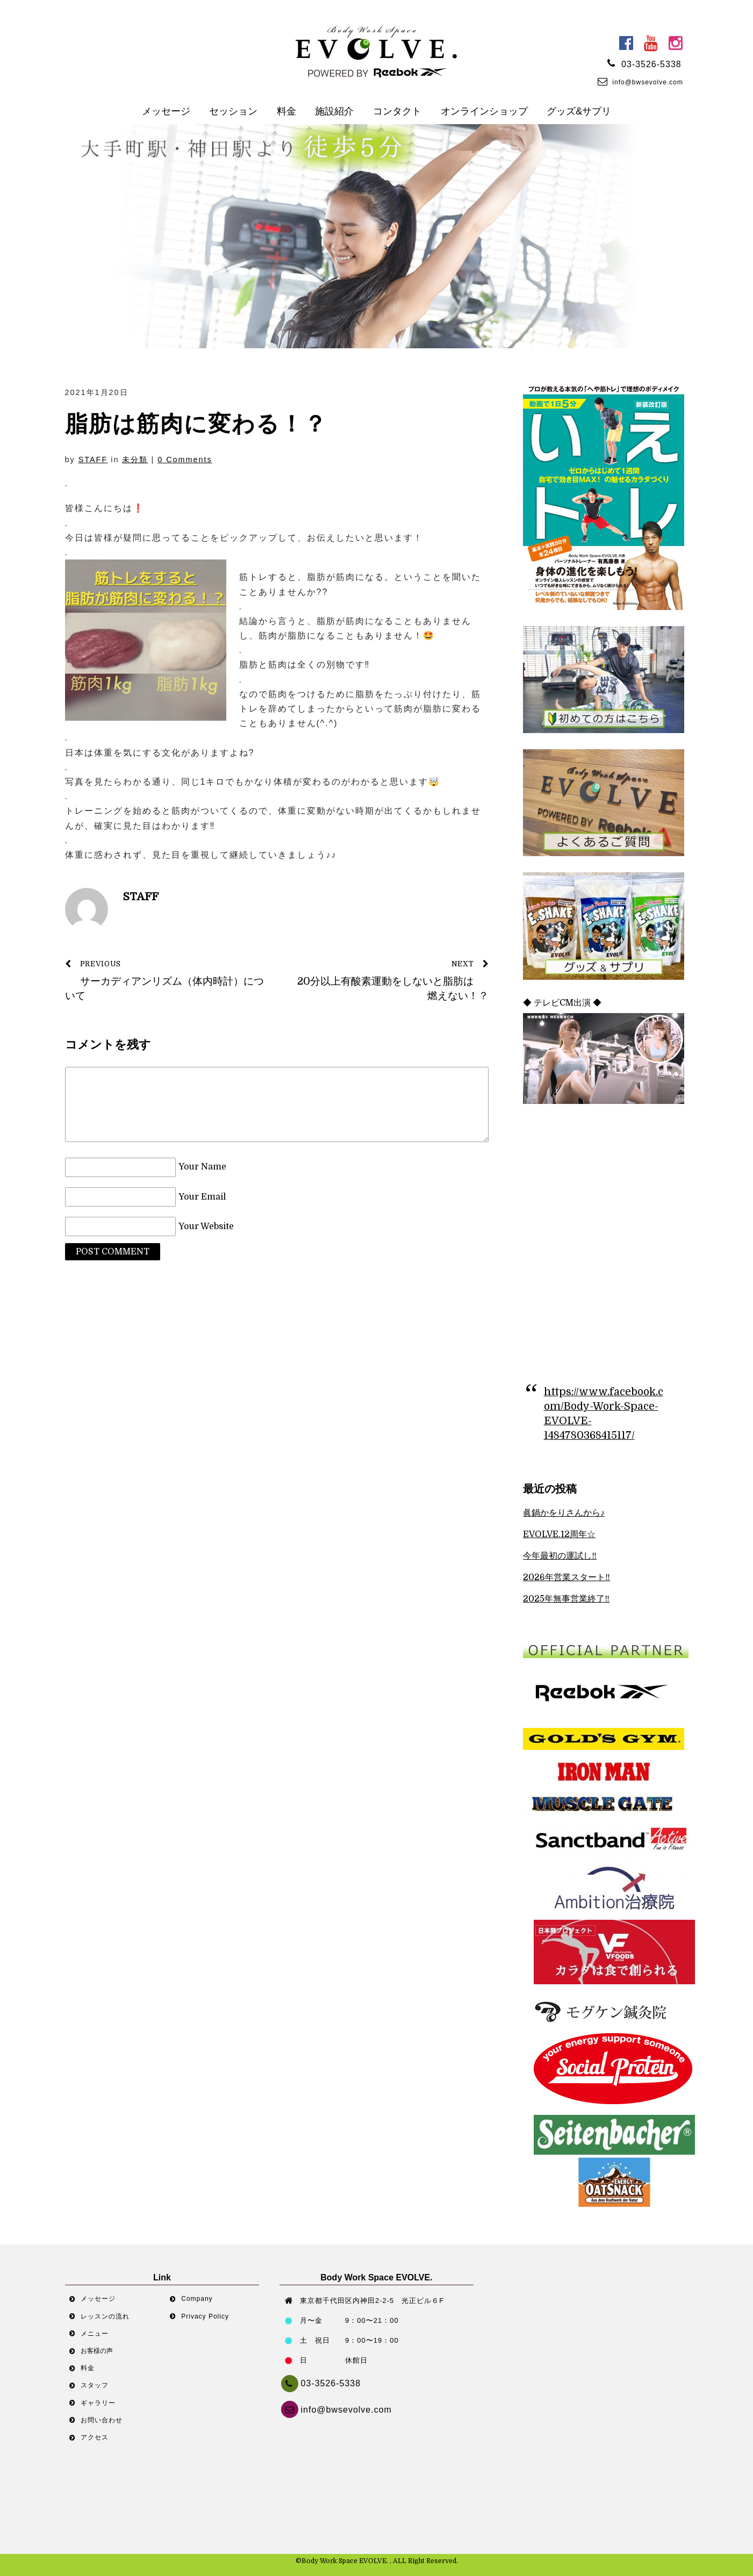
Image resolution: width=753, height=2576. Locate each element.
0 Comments (184, 459)
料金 (286, 111)
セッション (233, 111)
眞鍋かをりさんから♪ (564, 1513)
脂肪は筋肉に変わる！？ (196, 423)
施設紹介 (334, 111)
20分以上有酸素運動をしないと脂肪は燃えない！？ (389, 979)
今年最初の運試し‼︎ (560, 1556)
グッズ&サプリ (579, 111)
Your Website (206, 1226)
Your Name (202, 1167)
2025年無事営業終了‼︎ (566, 1599)
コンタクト (397, 111)
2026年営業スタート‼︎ (566, 1577)
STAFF (93, 459)
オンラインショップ (484, 111)
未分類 (135, 459)
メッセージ (166, 111)
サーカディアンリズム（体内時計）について (164, 979)
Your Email (202, 1197)
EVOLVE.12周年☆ (559, 1534)
